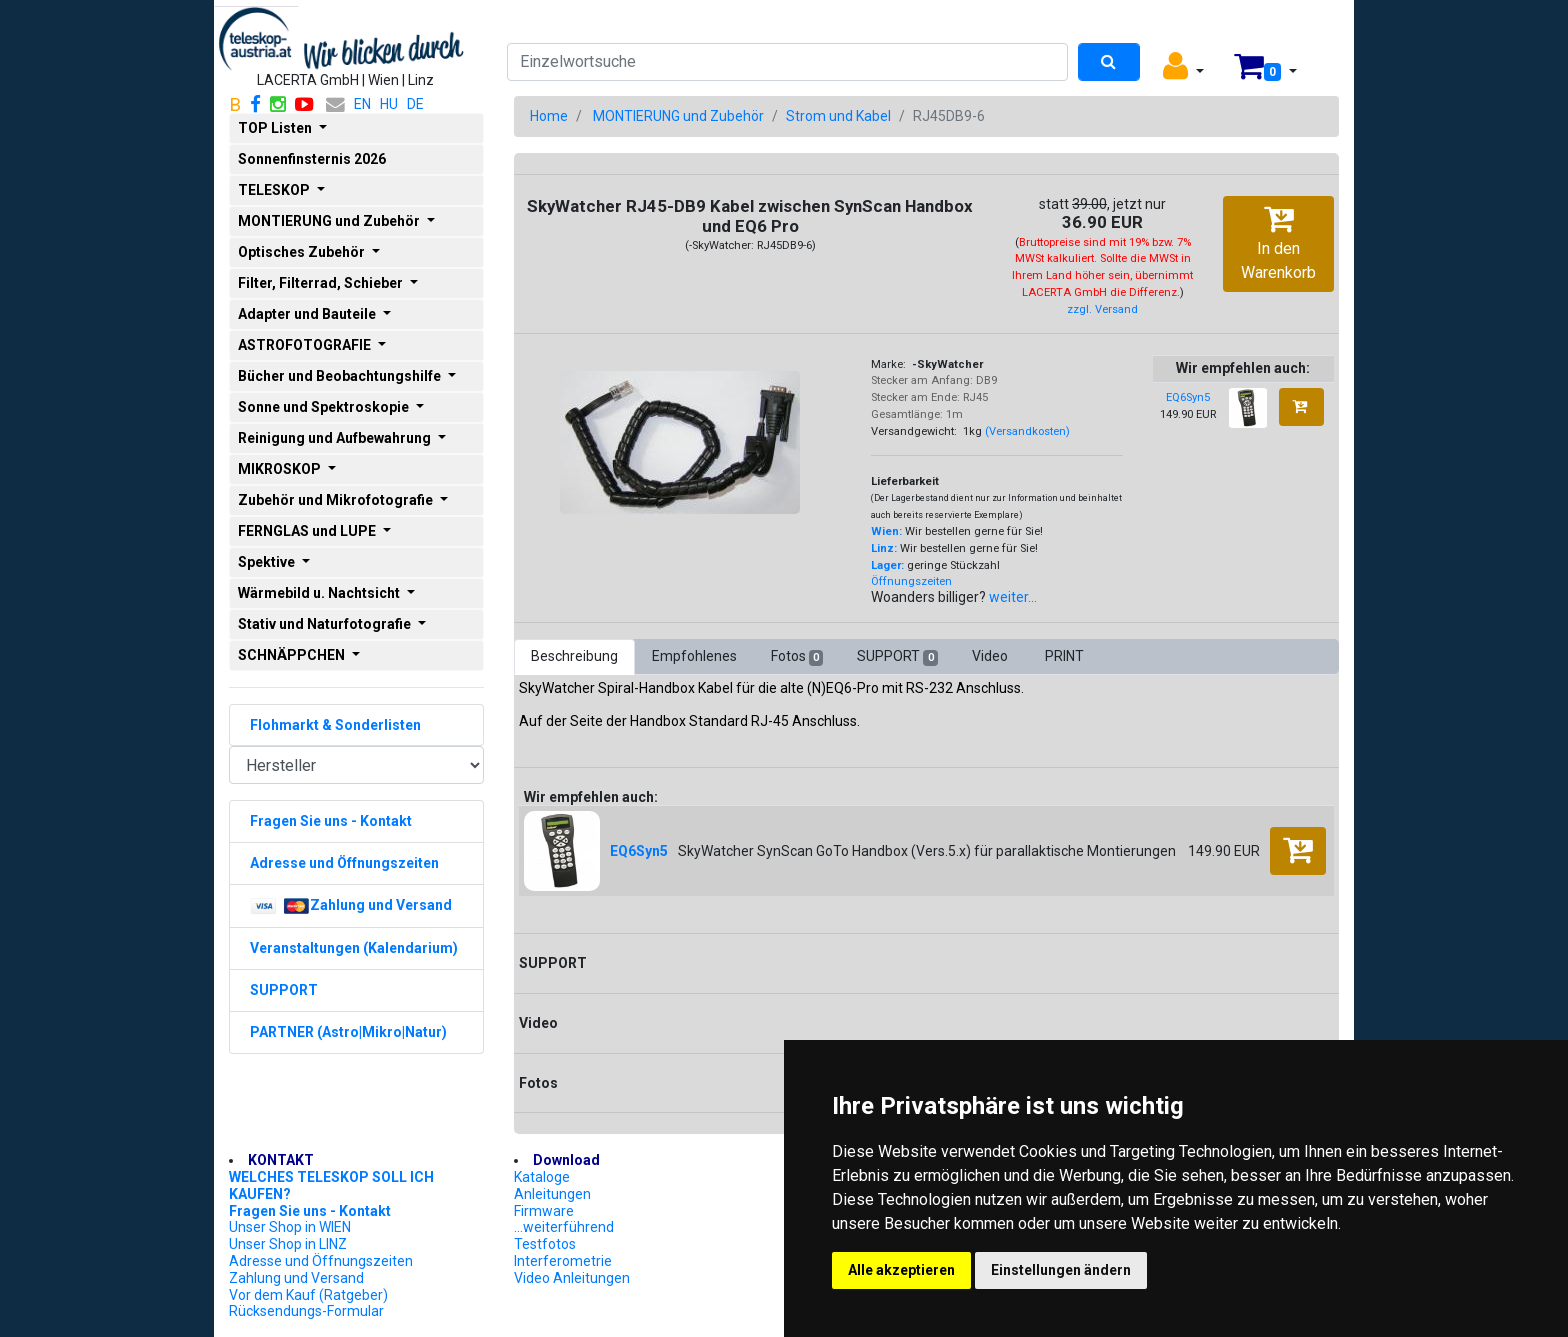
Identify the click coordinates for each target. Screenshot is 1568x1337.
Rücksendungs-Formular (306, 1311)
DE (415, 104)
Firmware (544, 1211)
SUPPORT (897, 657)
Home (549, 116)
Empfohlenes (694, 656)
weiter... (1013, 597)
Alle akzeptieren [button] (901, 1270)
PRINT (1064, 656)
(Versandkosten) (1027, 431)
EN (362, 104)
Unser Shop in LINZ (288, 1244)
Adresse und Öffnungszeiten (321, 1261)
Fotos (797, 657)
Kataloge (542, 1177)
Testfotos (545, 1244)
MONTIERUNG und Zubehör (678, 116)
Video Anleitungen (572, 1278)
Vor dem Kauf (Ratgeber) (308, 1295)
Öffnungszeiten (911, 581)
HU (389, 104)
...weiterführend (564, 1227)
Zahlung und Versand (296, 1278)
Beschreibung (574, 656)
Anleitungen (552, 1194)
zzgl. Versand (1102, 309)
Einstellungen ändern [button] (1061, 1270)
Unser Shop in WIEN (290, 1227)
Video (991, 656)
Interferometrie (563, 1261)
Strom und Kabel (838, 116)
